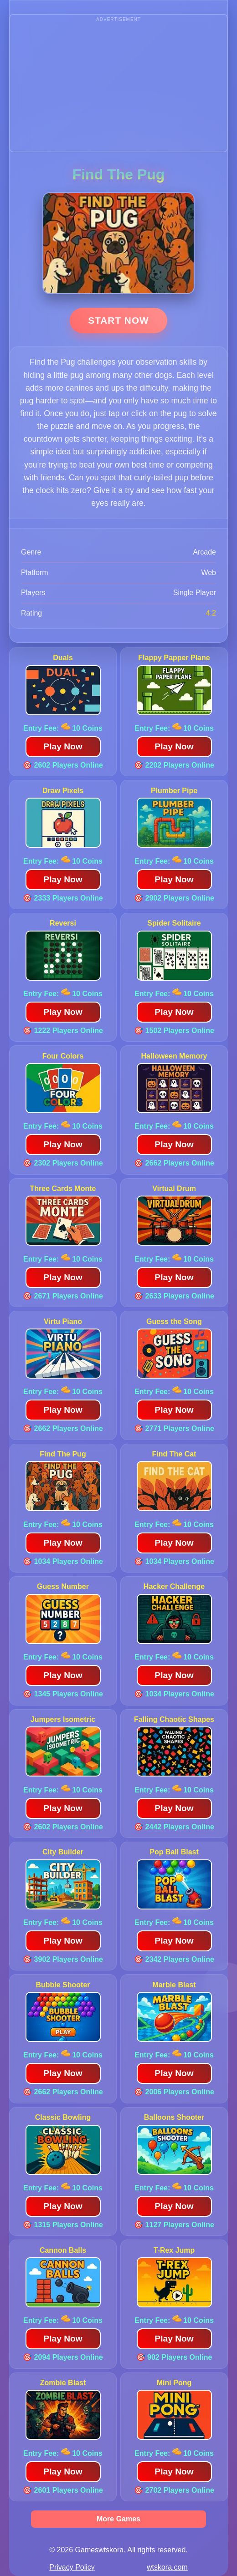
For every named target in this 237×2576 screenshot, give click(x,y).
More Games (118, 2519)
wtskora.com (167, 2567)
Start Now (118, 320)
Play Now (62, 746)
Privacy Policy (72, 2567)
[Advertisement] (118, 88)
